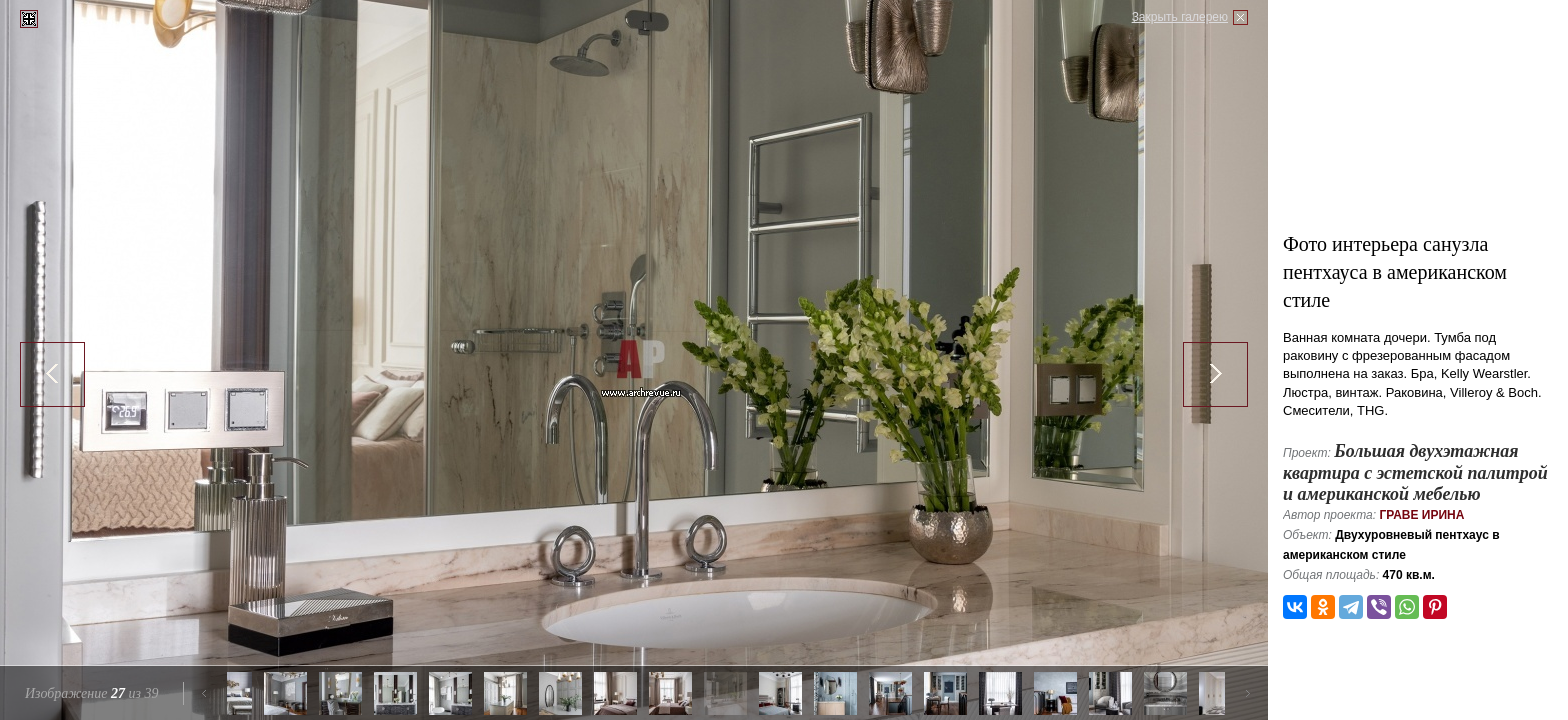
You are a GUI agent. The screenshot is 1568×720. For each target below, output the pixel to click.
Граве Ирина (1421, 515)
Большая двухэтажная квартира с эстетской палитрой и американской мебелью (1415, 472)
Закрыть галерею (1180, 17)
